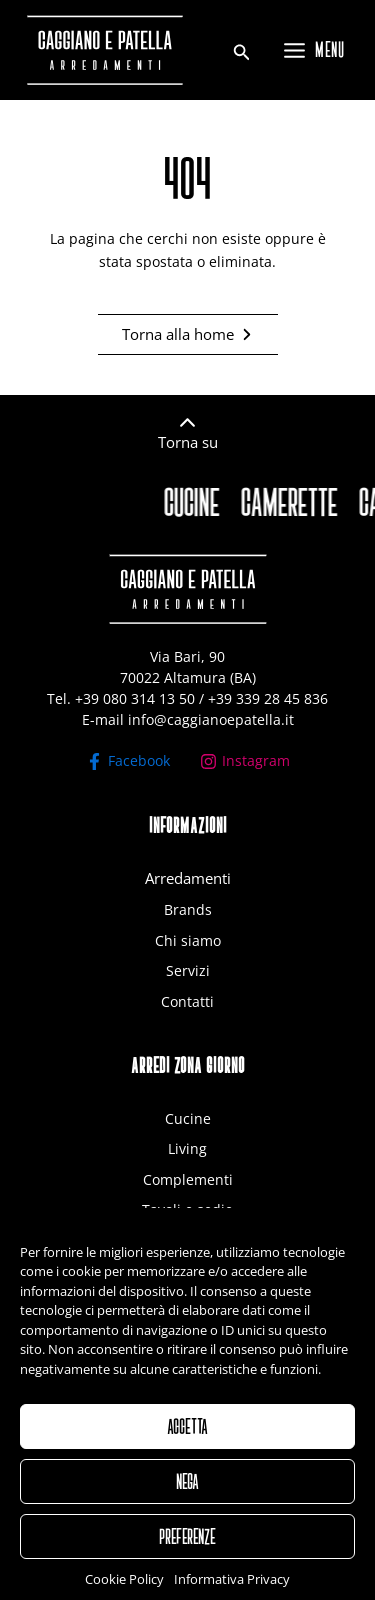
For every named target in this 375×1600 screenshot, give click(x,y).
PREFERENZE (187, 1558)
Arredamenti (188, 878)
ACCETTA (187, 1448)
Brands (188, 909)
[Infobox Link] (187, 439)
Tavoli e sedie (187, 1209)
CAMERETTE (295, 502)
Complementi (188, 1179)
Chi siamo (188, 940)
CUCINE (197, 502)
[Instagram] (245, 761)
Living (187, 1148)
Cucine (188, 1118)
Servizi (188, 970)
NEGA (187, 1503)
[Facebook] (128, 761)
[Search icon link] (242, 54)
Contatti (187, 1001)
